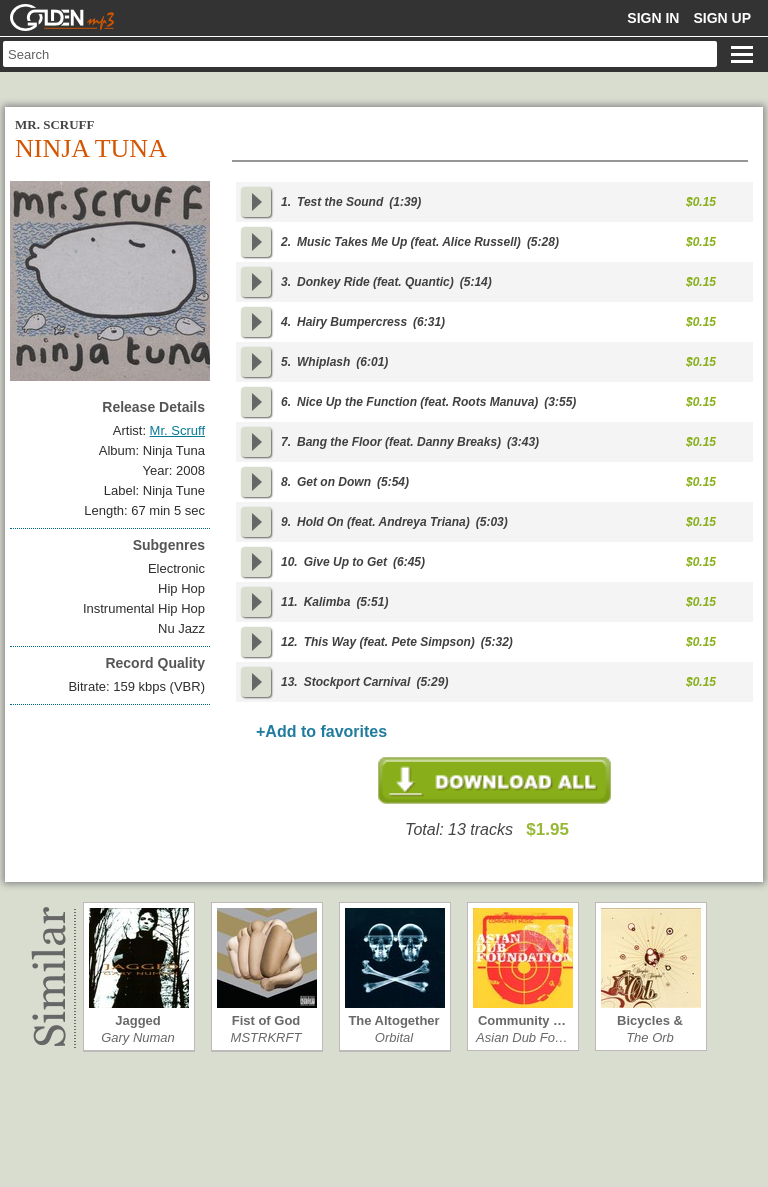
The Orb (650, 1037)
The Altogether (393, 1020)
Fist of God (266, 1020)
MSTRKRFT (266, 1037)
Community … (522, 1020)
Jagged (138, 1020)
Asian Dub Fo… (522, 1037)
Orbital (394, 1037)
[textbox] (360, 54)
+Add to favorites (321, 731)
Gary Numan (138, 1037)
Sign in (653, 18)
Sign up (722, 18)
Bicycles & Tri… (650, 1020)
